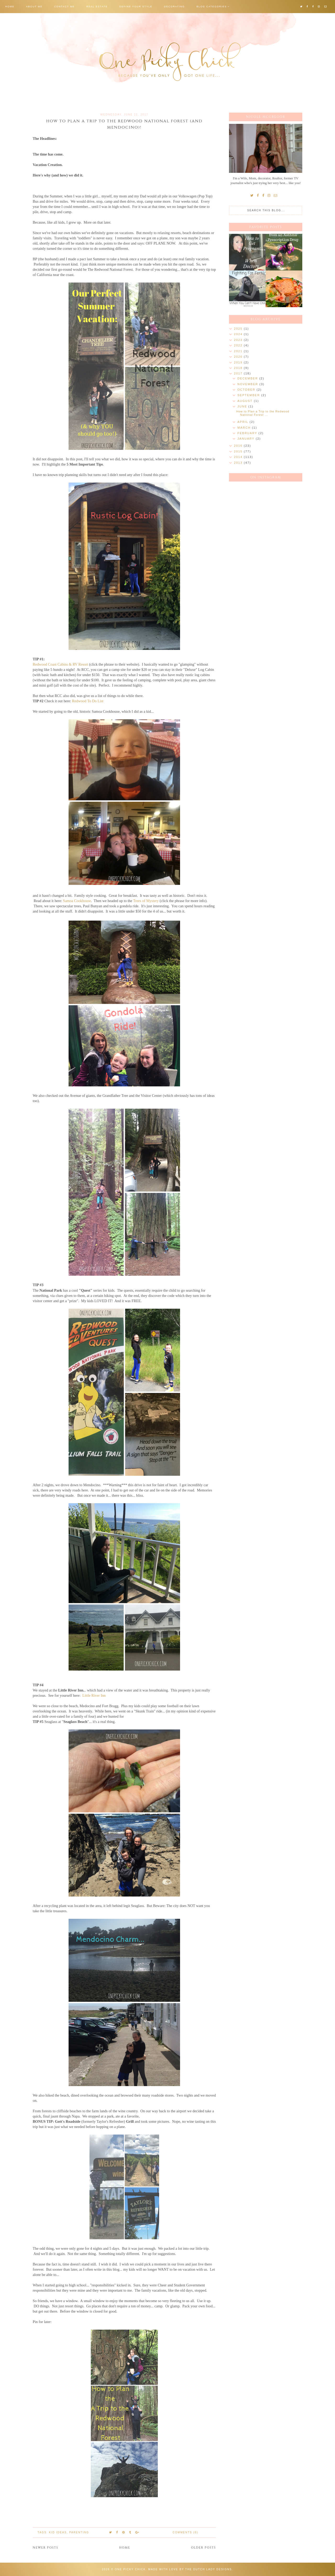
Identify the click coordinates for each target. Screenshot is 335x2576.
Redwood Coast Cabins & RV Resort (60, 664)
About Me (34, 6)
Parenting (79, 2532)
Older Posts (203, 2548)
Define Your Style (135, 6)
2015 (239, 451)
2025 (239, 328)
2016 (239, 445)
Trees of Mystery (146, 901)
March (244, 427)
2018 (239, 367)
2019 (239, 362)
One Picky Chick (130, 2569)
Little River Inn (94, 1695)
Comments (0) (185, 2532)
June (242, 406)
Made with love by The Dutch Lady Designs (190, 2569)
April (243, 421)
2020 (239, 356)
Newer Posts (45, 2548)
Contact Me (64, 6)
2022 (239, 345)
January (246, 438)
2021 (239, 351)
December (248, 378)
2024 (239, 334)
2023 (239, 339)
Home (9, 6)
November (248, 384)
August (245, 400)
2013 (239, 462)
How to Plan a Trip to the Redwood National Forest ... (262, 413)
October (246, 389)
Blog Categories (212, 6)
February (248, 433)
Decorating (174, 6)
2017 (239, 373)
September (249, 395)
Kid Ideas (57, 2532)
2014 (239, 456)
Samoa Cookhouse (77, 901)
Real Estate (97, 6)
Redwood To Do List (87, 701)
